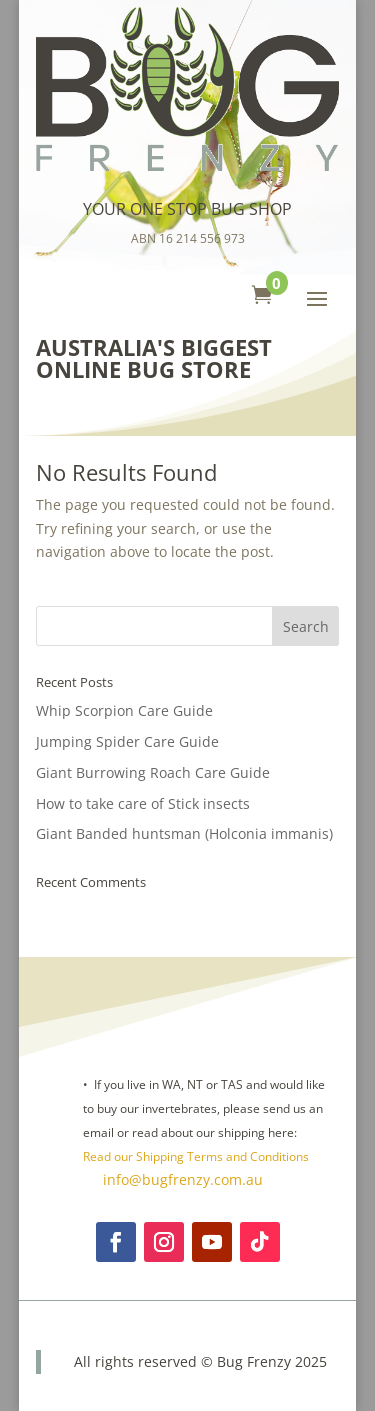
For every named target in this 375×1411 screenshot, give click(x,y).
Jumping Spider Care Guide (127, 741)
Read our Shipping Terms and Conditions (196, 1156)
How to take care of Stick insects (143, 803)
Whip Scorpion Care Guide (124, 710)
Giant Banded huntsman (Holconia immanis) (184, 833)
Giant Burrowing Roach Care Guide (153, 772)
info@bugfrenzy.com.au (181, 1179)
